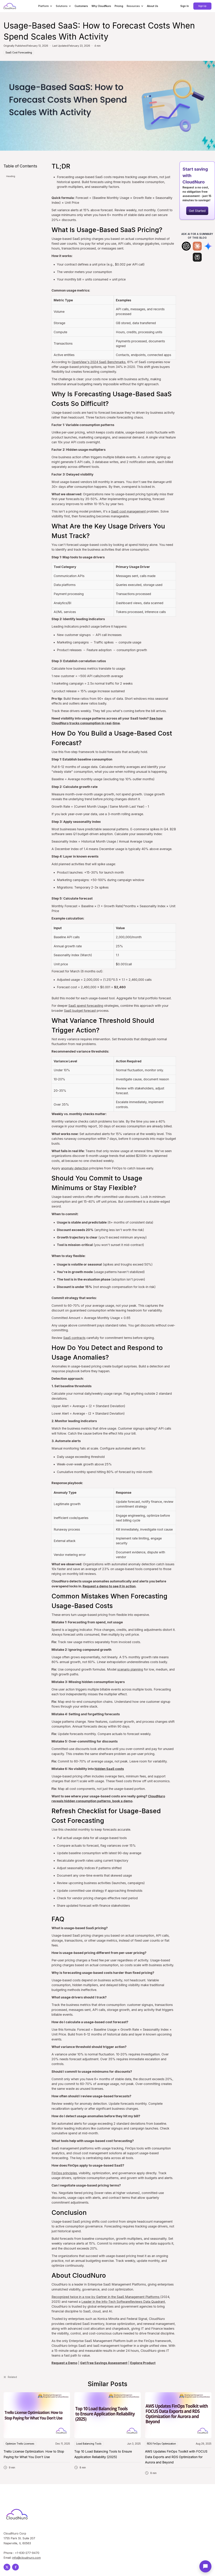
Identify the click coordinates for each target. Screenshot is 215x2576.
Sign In (184, 6)
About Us (152, 6)
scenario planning (130, 1669)
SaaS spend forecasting (85, 1005)
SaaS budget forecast (80, 1010)
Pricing (119, 6)
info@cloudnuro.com (26, 2557)
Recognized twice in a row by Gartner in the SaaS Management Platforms (106, 2297)
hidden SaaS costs (109, 1769)
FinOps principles (64, 2173)
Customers (81, 6)
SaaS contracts (74, 1338)
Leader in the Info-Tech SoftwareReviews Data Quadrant (123, 2302)
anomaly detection (74, 1168)
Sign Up (202, 6)
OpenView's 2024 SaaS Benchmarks (98, 362)
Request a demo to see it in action (109, 1586)
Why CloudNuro (101, 6)
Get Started (197, 211)
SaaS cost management (128, 511)
